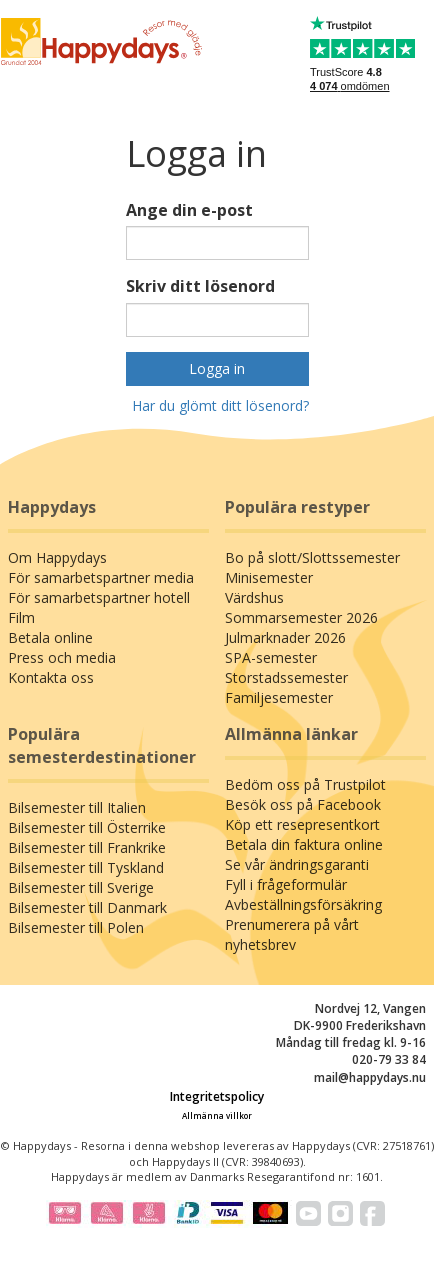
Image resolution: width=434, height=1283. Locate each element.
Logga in (217, 368)
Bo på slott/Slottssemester (312, 557)
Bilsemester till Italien (77, 807)
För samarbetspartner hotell (99, 597)
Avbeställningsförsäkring (303, 904)
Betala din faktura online (304, 844)
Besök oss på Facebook (303, 804)
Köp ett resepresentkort (302, 824)
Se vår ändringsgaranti (297, 864)
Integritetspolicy (217, 1096)
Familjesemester (279, 697)
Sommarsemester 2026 (301, 617)
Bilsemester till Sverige (81, 887)
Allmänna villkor (217, 1115)
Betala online (50, 637)
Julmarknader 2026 (285, 637)
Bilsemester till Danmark (87, 907)
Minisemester (269, 577)
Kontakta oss (51, 677)
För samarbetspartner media (101, 577)
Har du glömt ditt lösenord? (220, 405)
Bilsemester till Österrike (87, 827)
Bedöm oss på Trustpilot (305, 784)
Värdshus (254, 597)
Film (21, 617)
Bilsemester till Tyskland (86, 867)
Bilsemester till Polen (76, 927)
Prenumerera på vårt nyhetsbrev (292, 934)
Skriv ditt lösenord (200, 286)
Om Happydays (57, 557)
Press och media (62, 657)
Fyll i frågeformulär (286, 884)
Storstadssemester (286, 677)
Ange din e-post (189, 210)
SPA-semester (271, 657)
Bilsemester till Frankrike (87, 847)
